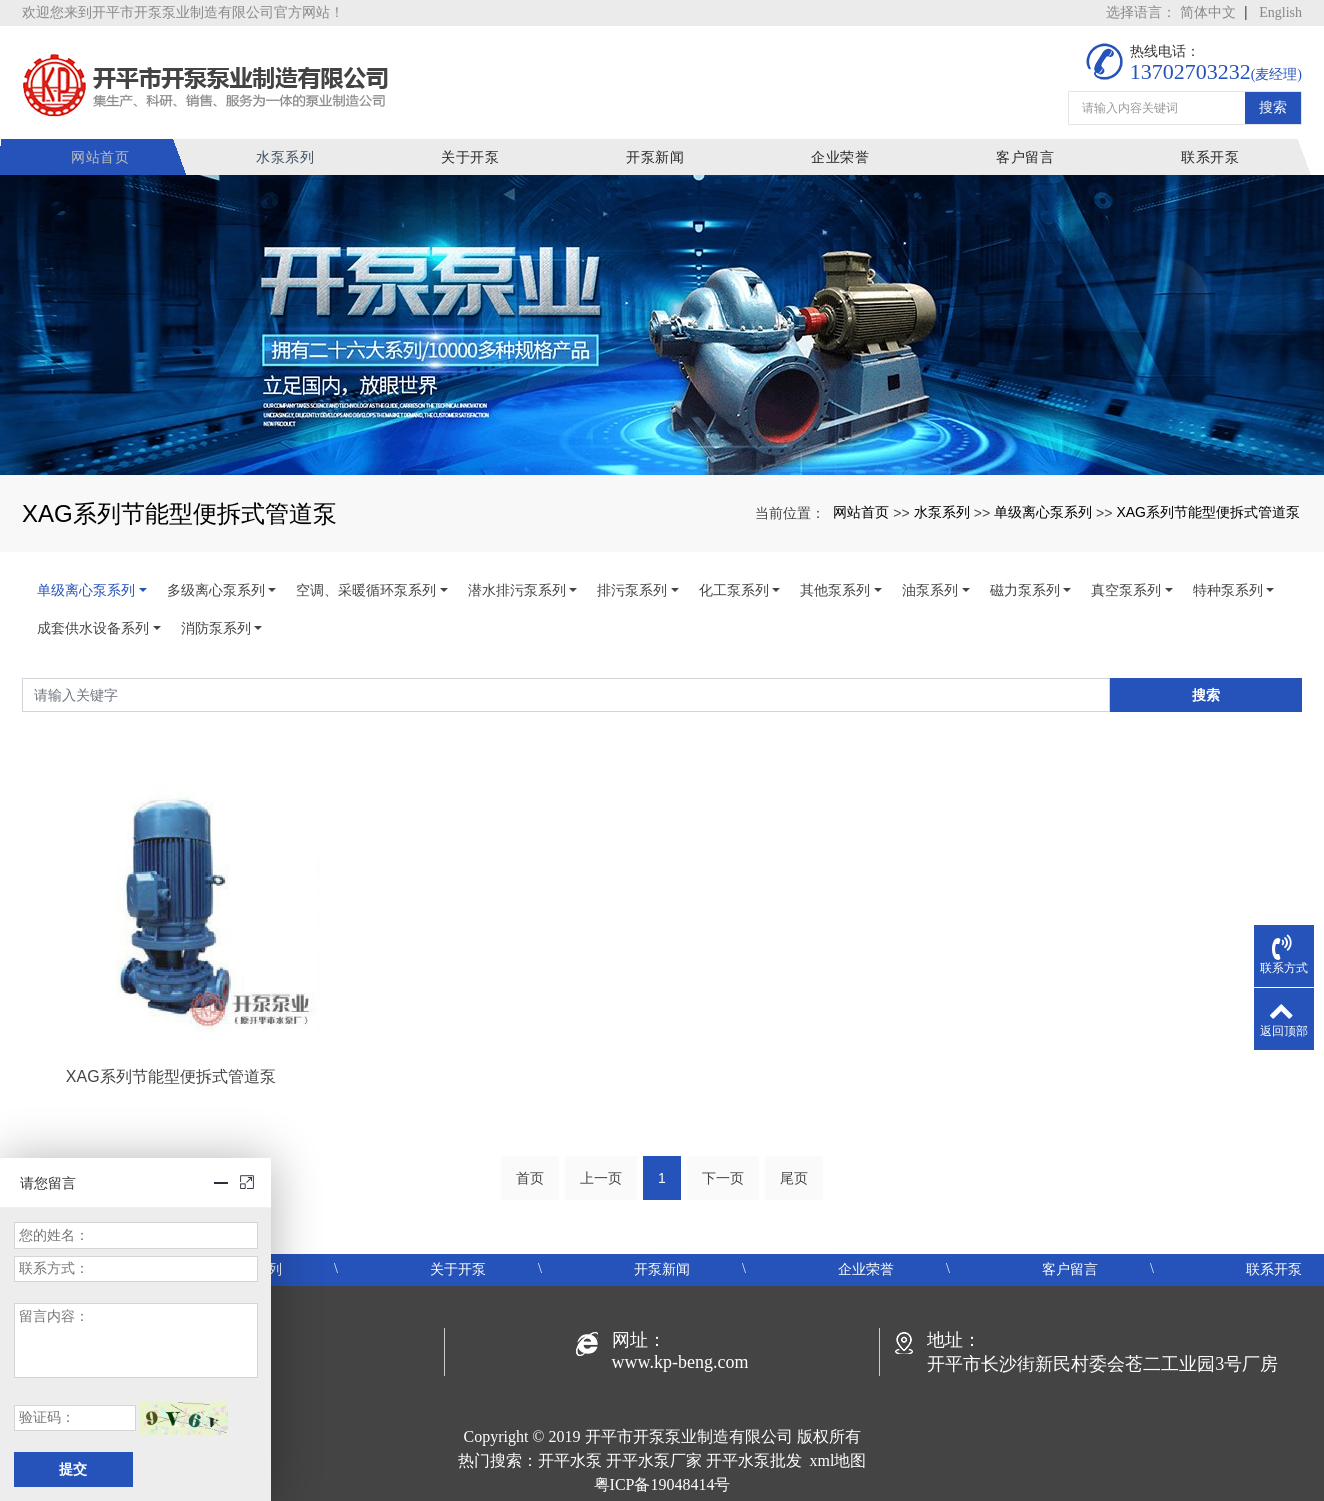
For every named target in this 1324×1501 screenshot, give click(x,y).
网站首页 (113, 154)
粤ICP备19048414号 (662, 1481)
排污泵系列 (632, 587)
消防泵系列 (216, 625)
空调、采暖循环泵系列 (366, 587)
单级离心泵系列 (1043, 508)
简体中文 (1208, 12)
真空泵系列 (1126, 587)
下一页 (723, 1175)
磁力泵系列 (1025, 587)
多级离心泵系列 (216, 587)
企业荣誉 (844, 154)
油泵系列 (930, 587)
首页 (530, 1175)
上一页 (601, 1175)
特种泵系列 (1228, 587)
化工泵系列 (734, 587)
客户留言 (1027, 154)
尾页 (794, 1175)
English (1280, 12)
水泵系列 (296, 154)
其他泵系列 (835, 587)
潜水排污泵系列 (517, 587)
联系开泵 (1210, 154)
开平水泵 (570, 1457)
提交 (73, 1469)
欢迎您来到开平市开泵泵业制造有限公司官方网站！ (183, 12)
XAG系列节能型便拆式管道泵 (1208, 508)
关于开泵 (479, 154)
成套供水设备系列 (93, 625)
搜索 (1273, 102)
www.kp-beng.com (680, 1359)
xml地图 (838, 1457)
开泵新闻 (662, 154)
